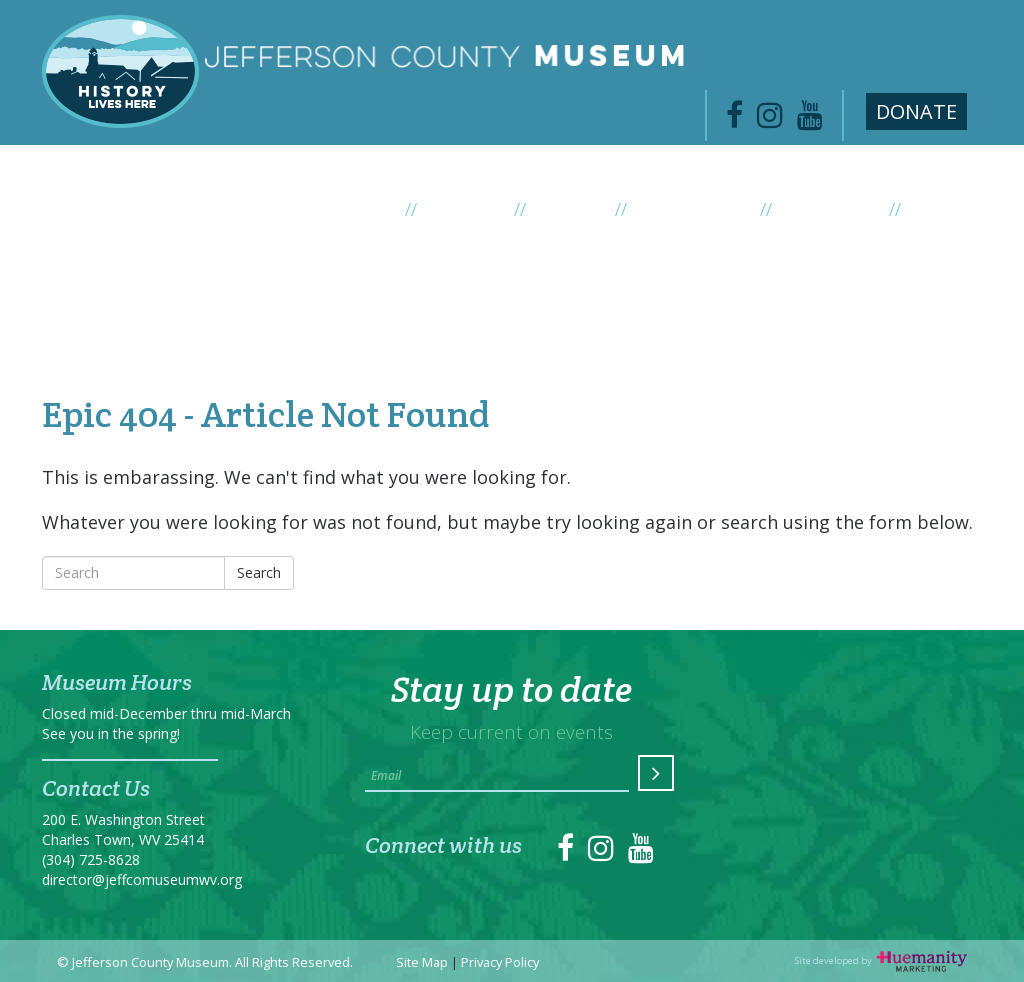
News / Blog (707, 209)
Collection (844, 209)
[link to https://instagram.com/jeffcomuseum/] (601, 853)
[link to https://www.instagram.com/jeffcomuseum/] (770, 120)
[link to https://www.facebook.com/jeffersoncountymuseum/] (734, 120)
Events (584, 209)
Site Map (422, 962)
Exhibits (479, 209)
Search (259, 572)
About (376, 209)
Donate (916, 111)
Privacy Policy (500, 962)
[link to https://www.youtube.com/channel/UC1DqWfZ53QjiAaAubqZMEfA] (810, 120)
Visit (931, 209)
